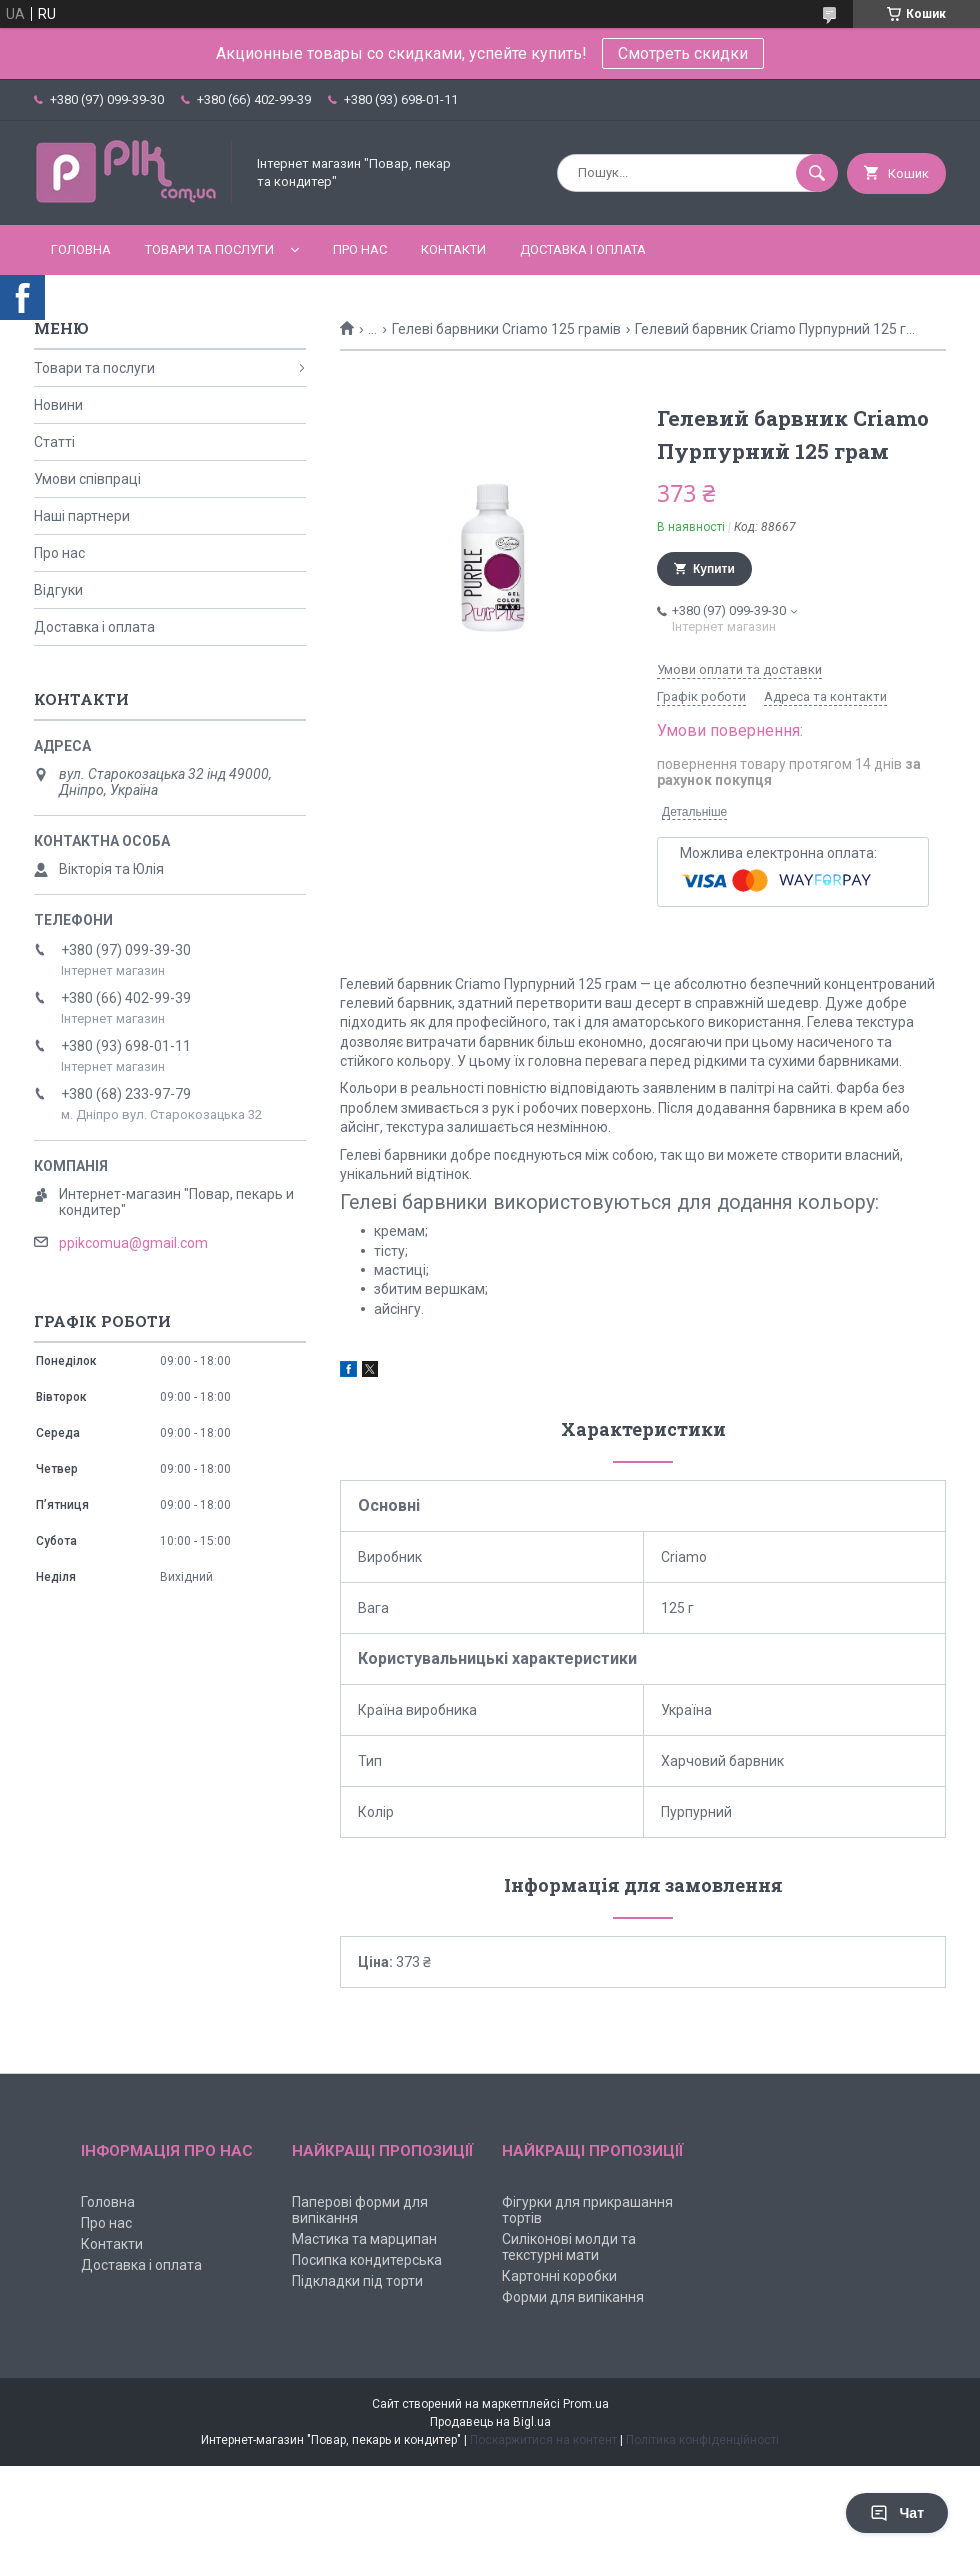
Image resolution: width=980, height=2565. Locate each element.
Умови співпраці (87, 479)
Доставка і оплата (583, 249)
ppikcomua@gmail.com (133, 1243)
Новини (58, 405)
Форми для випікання (573, 2297)
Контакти (453, 249)
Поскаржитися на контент (543, 2440)
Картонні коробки (559, 2276)
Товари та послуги (209, 249)
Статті (54, 442)
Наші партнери (82, 516)
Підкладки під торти (357, 2281)
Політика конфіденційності (702, 2440)
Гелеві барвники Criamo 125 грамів (506, 329)
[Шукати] (817, 173)
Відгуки (58, 590)
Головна (81, 249)
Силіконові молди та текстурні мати (569, 2247)
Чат (897, 2513)
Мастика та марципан (364, 2239)
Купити (714, 569)
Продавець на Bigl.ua (490, 2422)
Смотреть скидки (683, 53)
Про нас (360, 249)
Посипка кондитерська (367, 2260)
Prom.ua (586, 2404)
